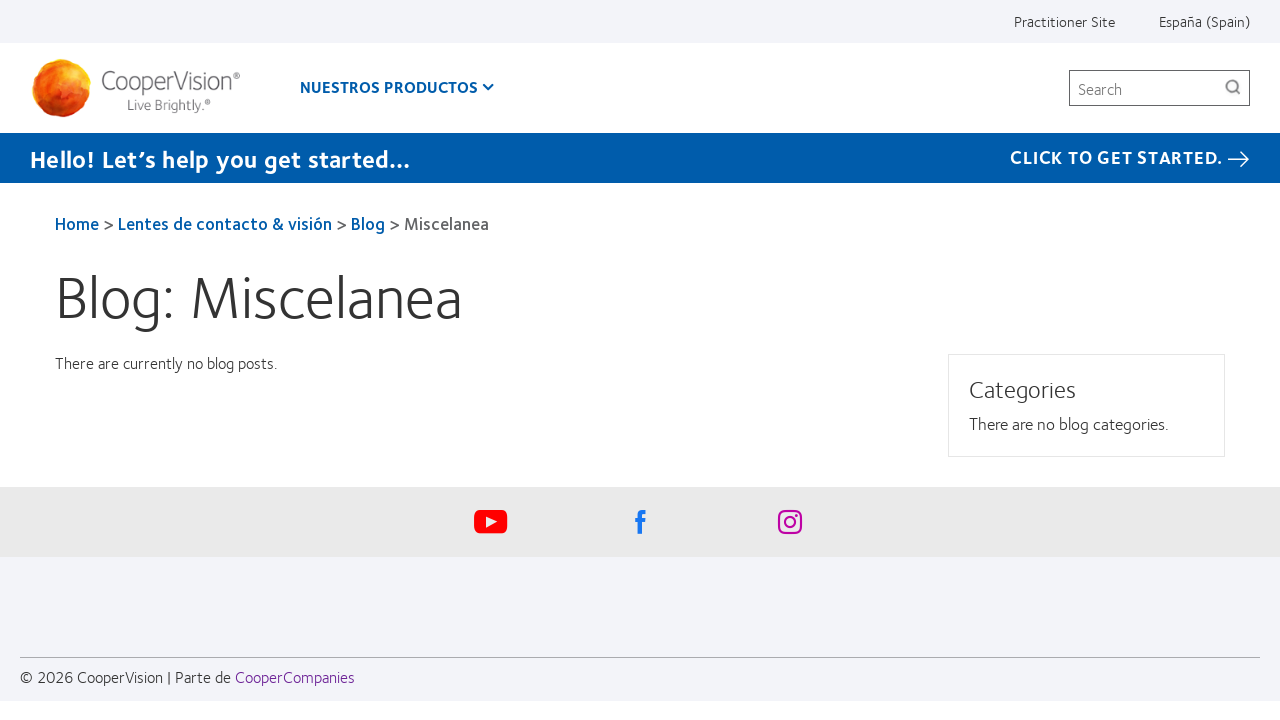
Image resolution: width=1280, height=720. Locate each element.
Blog (368, 223)
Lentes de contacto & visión (225, 223)
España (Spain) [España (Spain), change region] (1204, 21)
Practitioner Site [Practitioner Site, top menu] (1064, 21)
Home (77, 223)
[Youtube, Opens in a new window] (490, 527)
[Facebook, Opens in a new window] (640, 527)
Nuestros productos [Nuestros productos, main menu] (389, 86)
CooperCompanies (295, 676)
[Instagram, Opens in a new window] (790, 527)
